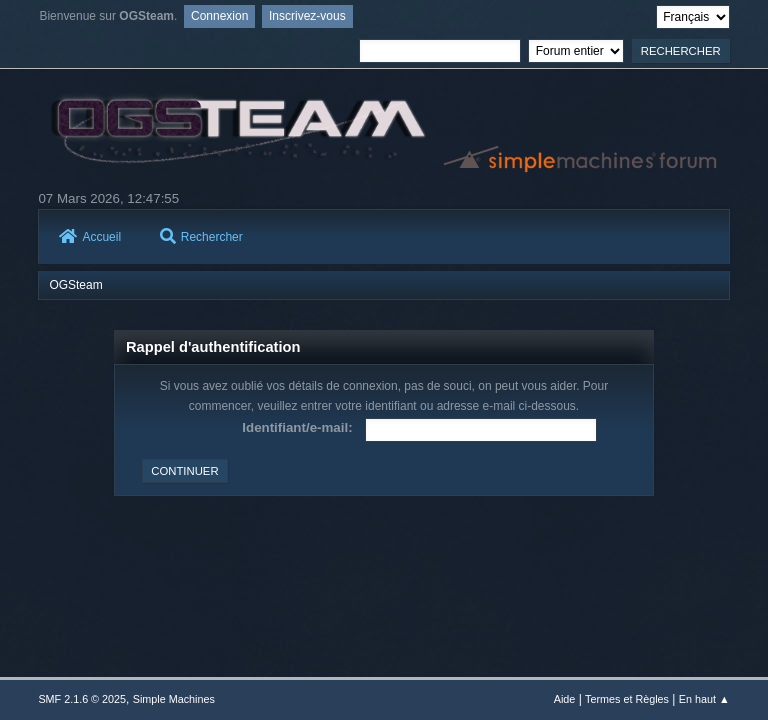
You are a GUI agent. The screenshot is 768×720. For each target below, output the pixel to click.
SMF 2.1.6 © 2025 (82, 699)
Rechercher (201, 237)
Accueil (90, 237)
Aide (565, 699)
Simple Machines (174, 699)
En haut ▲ (704, 699)
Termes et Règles (627, 699)
